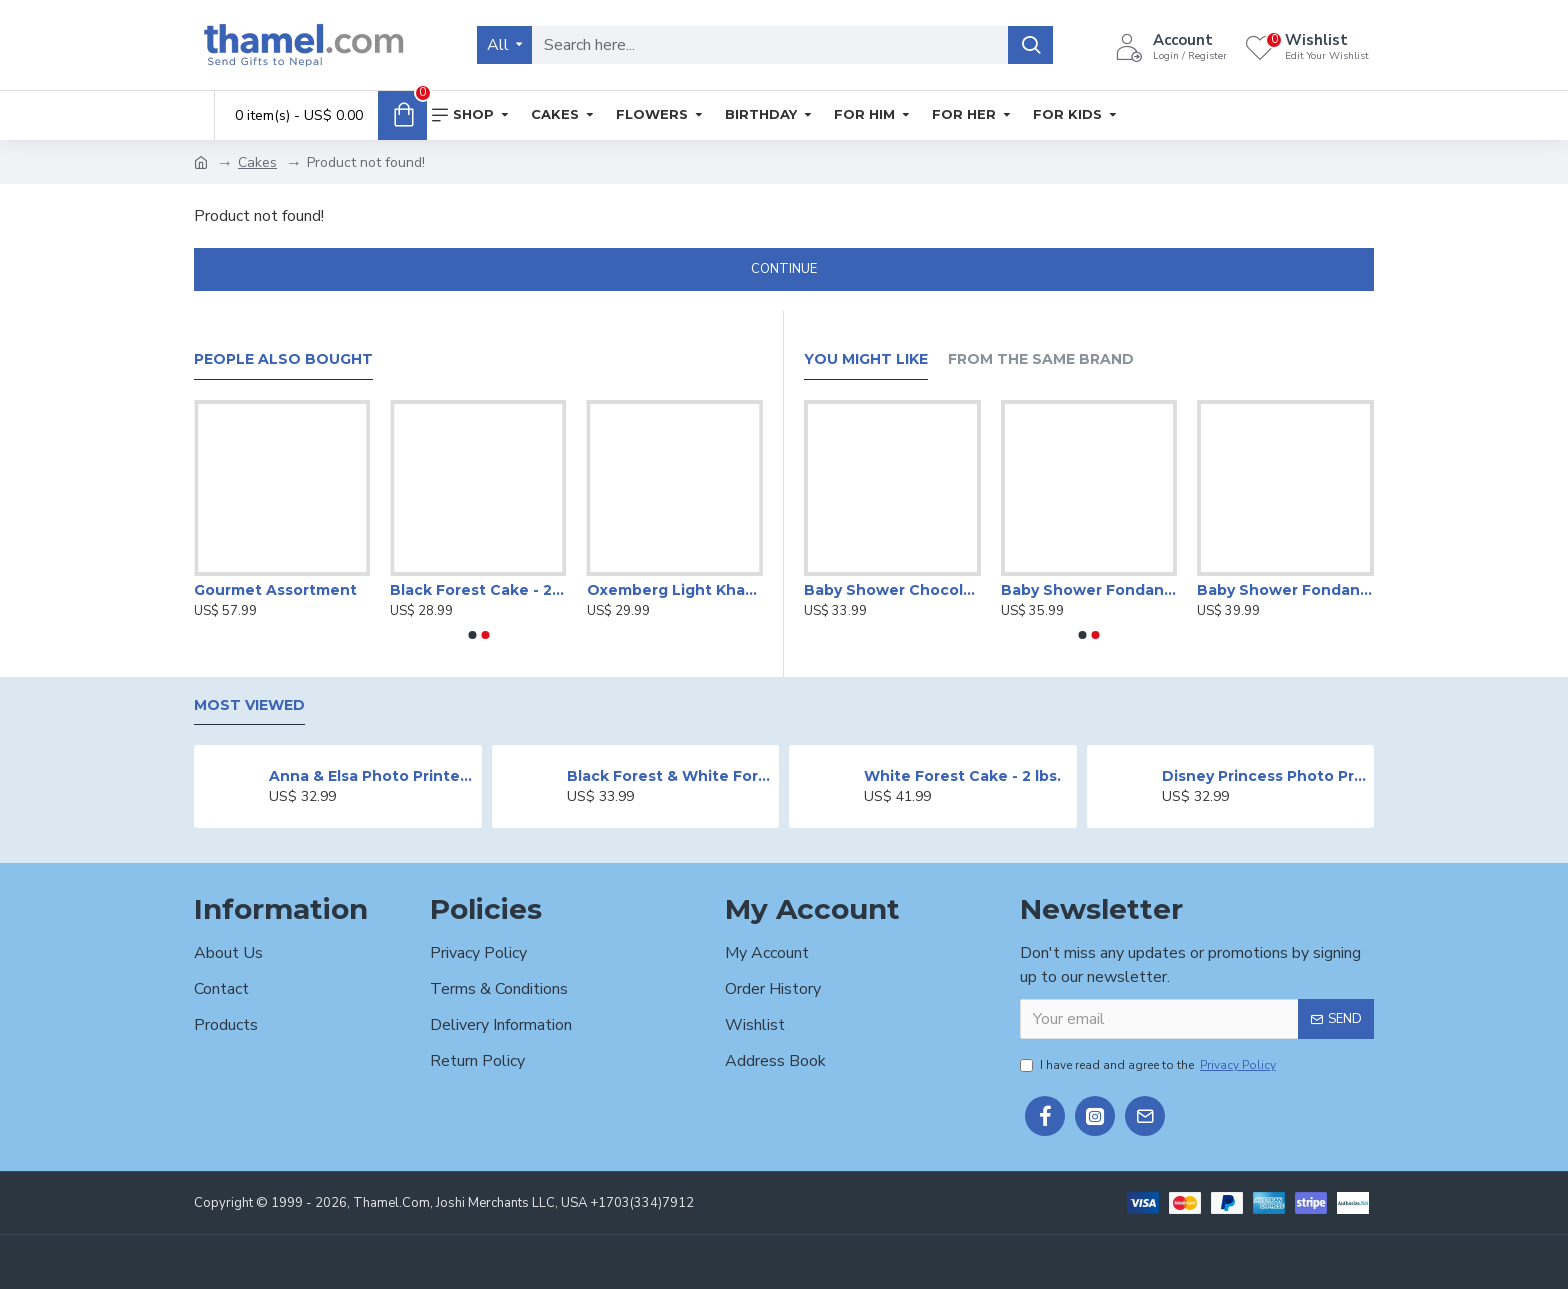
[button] (472, 635)
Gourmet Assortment (275, 590)
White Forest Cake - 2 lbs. (962, 776)
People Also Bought (283, 359)
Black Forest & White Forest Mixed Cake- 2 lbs (669, 776)
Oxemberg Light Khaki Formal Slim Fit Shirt (675, 590)
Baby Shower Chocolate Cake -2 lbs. (892, 590)
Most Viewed (249, 705)
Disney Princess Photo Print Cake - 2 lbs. (1264, 776)
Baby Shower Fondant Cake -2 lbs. (1285, 590)
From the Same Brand (1041, 359)
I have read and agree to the (1149, 1065)
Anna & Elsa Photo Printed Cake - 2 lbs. (371, 776)
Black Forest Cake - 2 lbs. (478, 590)
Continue (784, 269)
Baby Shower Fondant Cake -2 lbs (1089, 590)
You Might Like (866, 359)
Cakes (257, 162)
